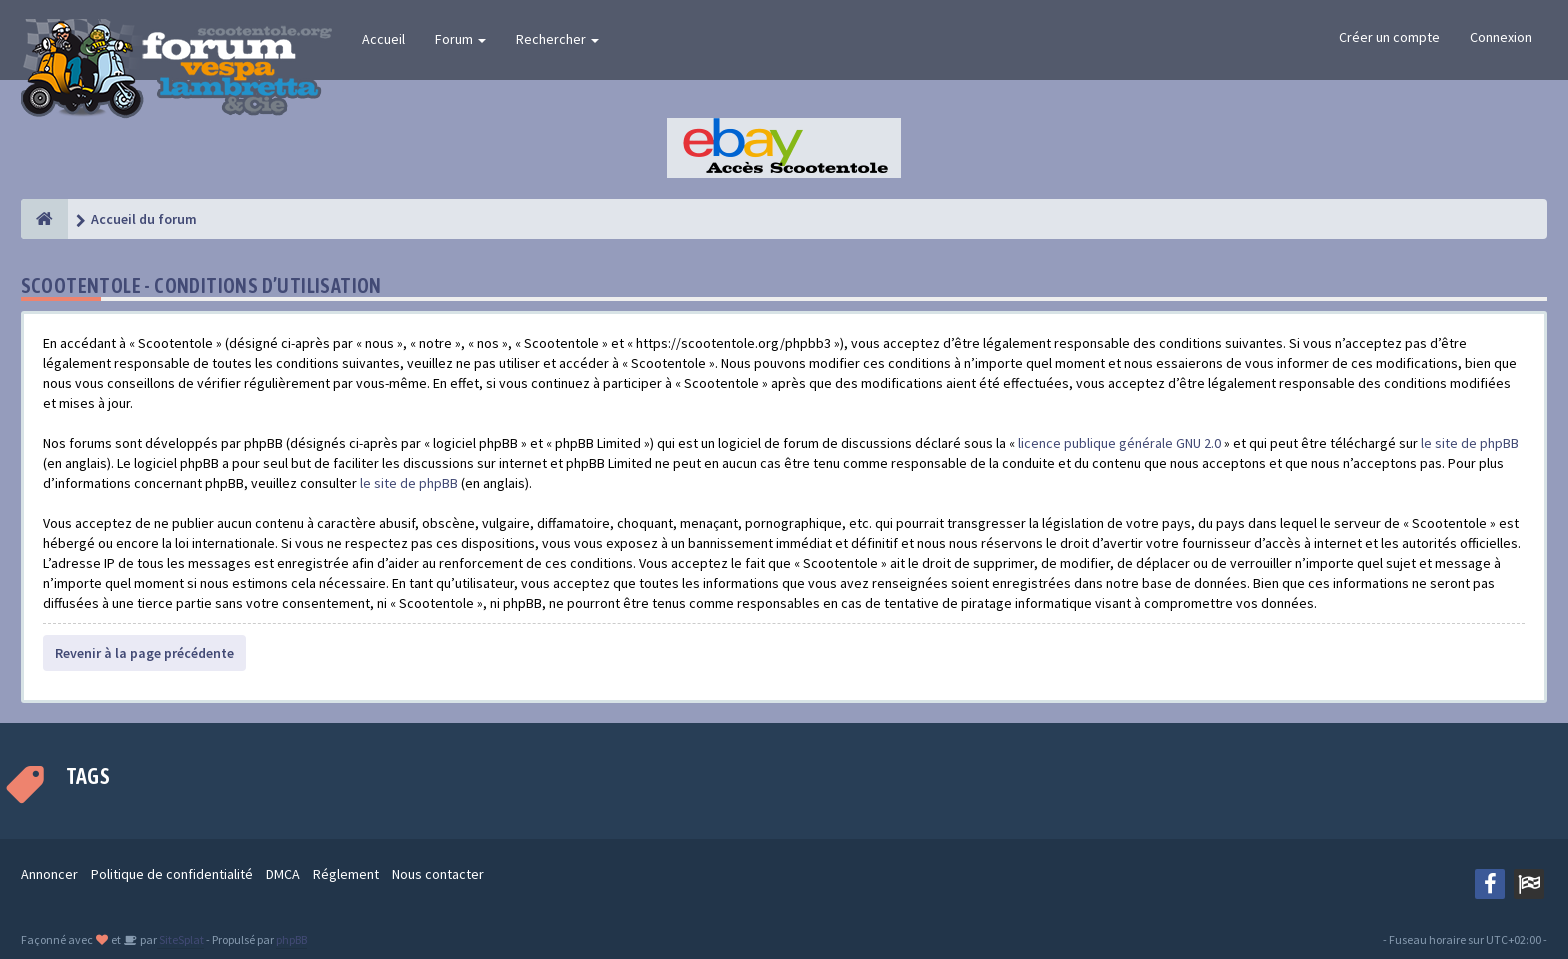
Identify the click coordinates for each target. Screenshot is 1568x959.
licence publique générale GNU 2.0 (1119, 443)
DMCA (283, 874)
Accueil (383, 39)
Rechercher (557, 39)
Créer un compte (1389, 37)
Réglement (346, 874)
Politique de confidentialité (172, 874)
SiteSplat (180, 939)
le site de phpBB (1470, 443)
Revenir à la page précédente (144, 653)
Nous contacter (438, 874)
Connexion (1501, 37)
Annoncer (49, 874)
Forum (460, 39)
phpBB (291, 939)
